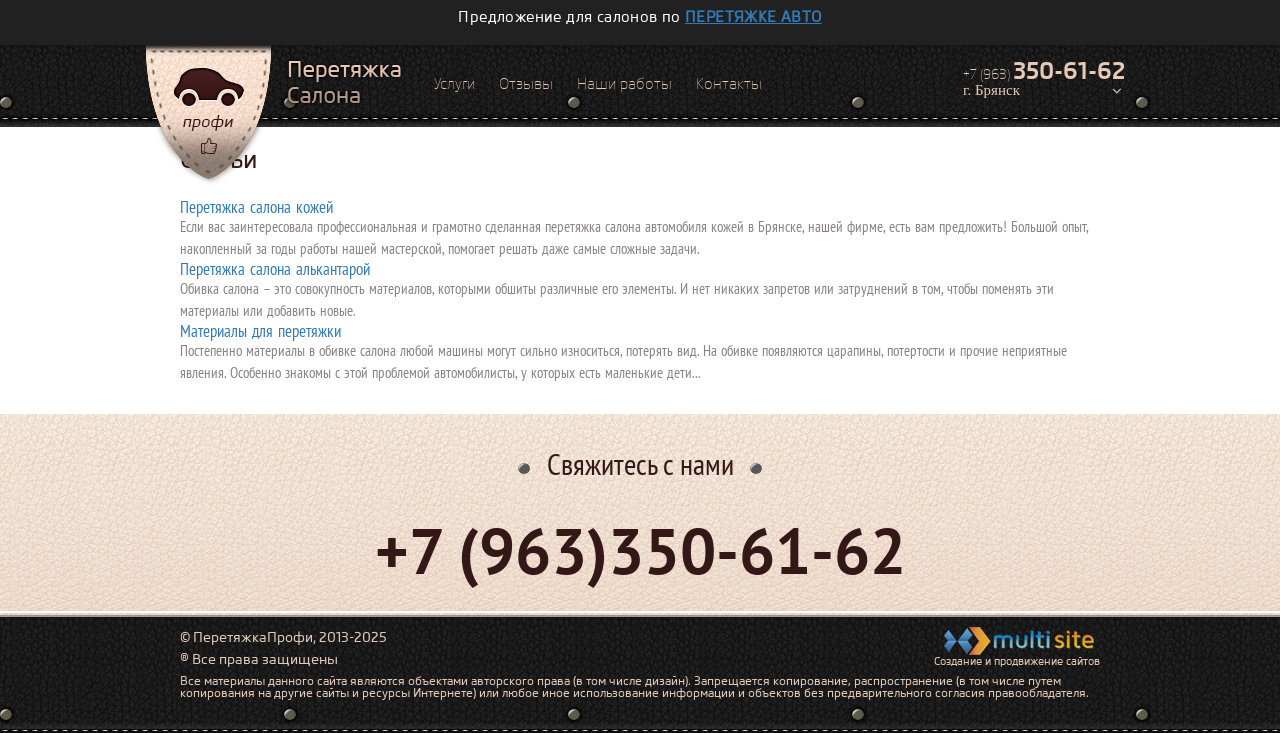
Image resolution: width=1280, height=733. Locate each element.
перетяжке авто (753, 17)
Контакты (729, 84)
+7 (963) (1044, 71)
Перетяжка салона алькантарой (275, 269)
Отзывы (526, 84)
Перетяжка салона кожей (256, 207)
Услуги (454, 84)
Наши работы (624, 84)
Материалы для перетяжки (260, 331)
